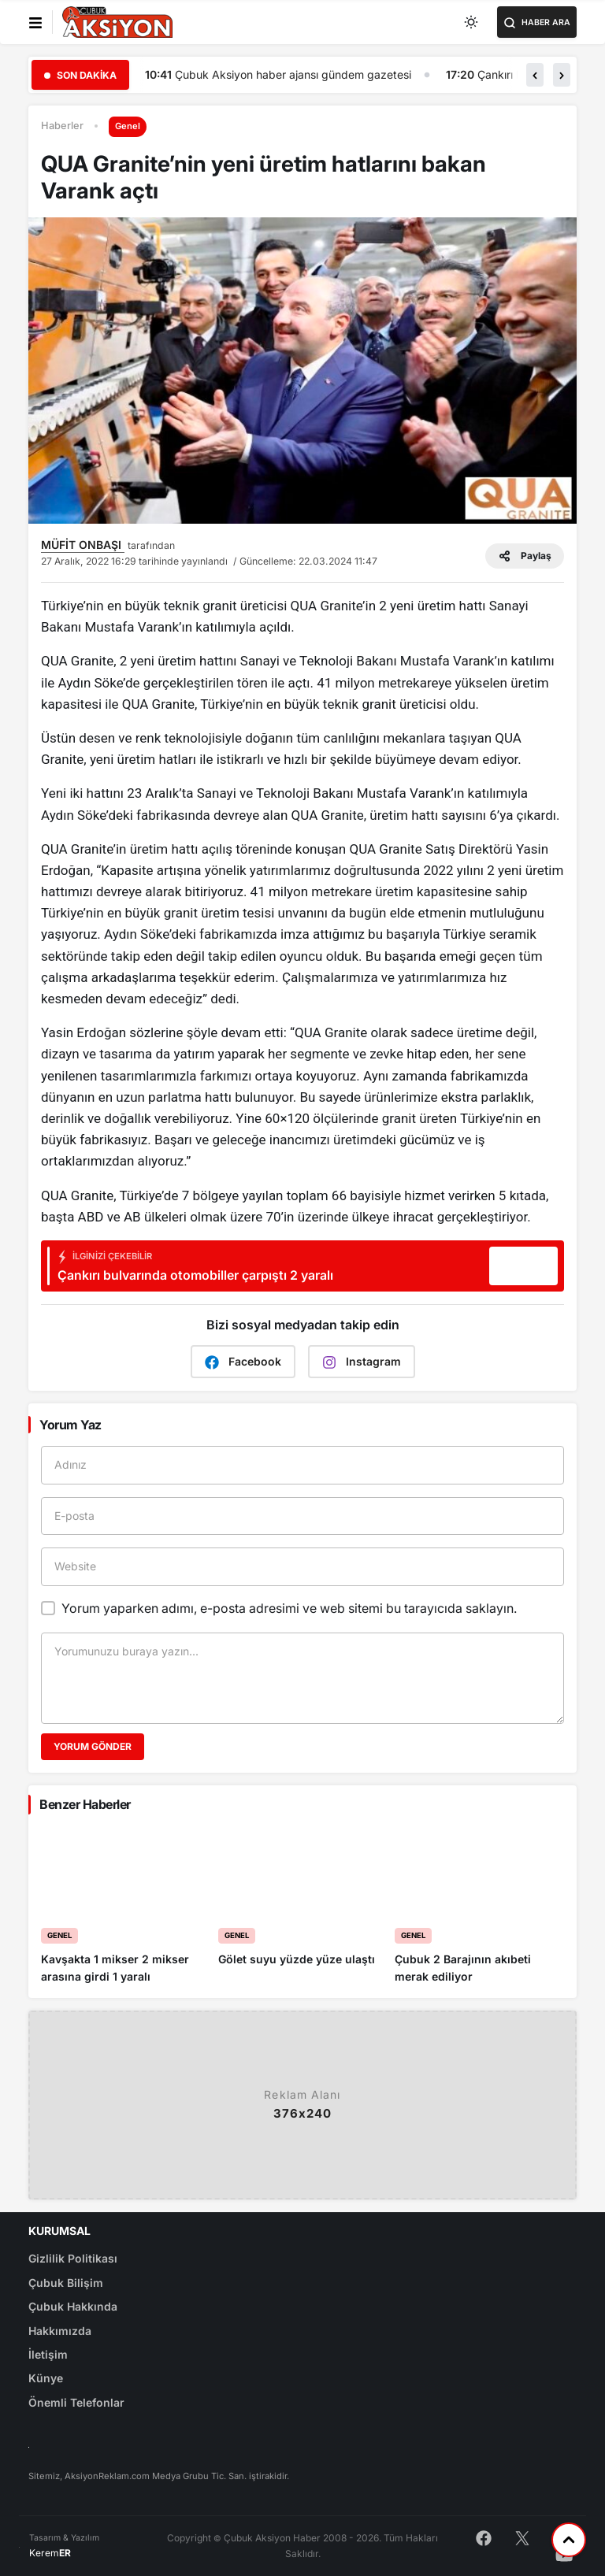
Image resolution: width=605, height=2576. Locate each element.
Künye (45, 2378)
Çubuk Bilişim (65, 2282)
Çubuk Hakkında (72, 2306)
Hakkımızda (59, 2330)
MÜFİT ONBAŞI (82, 544)
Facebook (243, 1362)
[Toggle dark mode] (472, 22)
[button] (535, 75)
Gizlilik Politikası (72, 2258)
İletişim (48, 2354)
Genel (127, 126)
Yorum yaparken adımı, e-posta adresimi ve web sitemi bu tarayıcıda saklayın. (289, 1608)
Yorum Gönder (93, 1746)
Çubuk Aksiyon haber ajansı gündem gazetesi (304, 74)
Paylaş (524, 556)
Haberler (62, 126)
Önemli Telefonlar (76, 2402)
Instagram (361, 1362)
